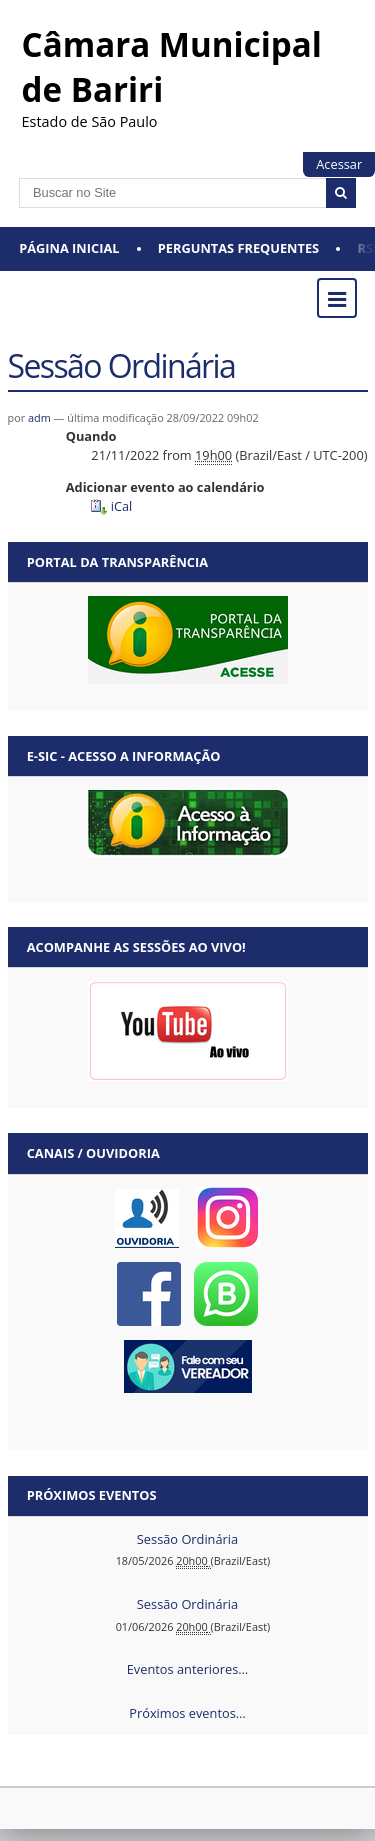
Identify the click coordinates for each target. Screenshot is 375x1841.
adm (39, 417)
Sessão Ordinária (187, 1539)
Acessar (339, 164)
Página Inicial (69, 248)
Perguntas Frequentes (238, 248)
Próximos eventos (92, 1495)
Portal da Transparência (117, 562)
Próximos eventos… (187, 1713)
